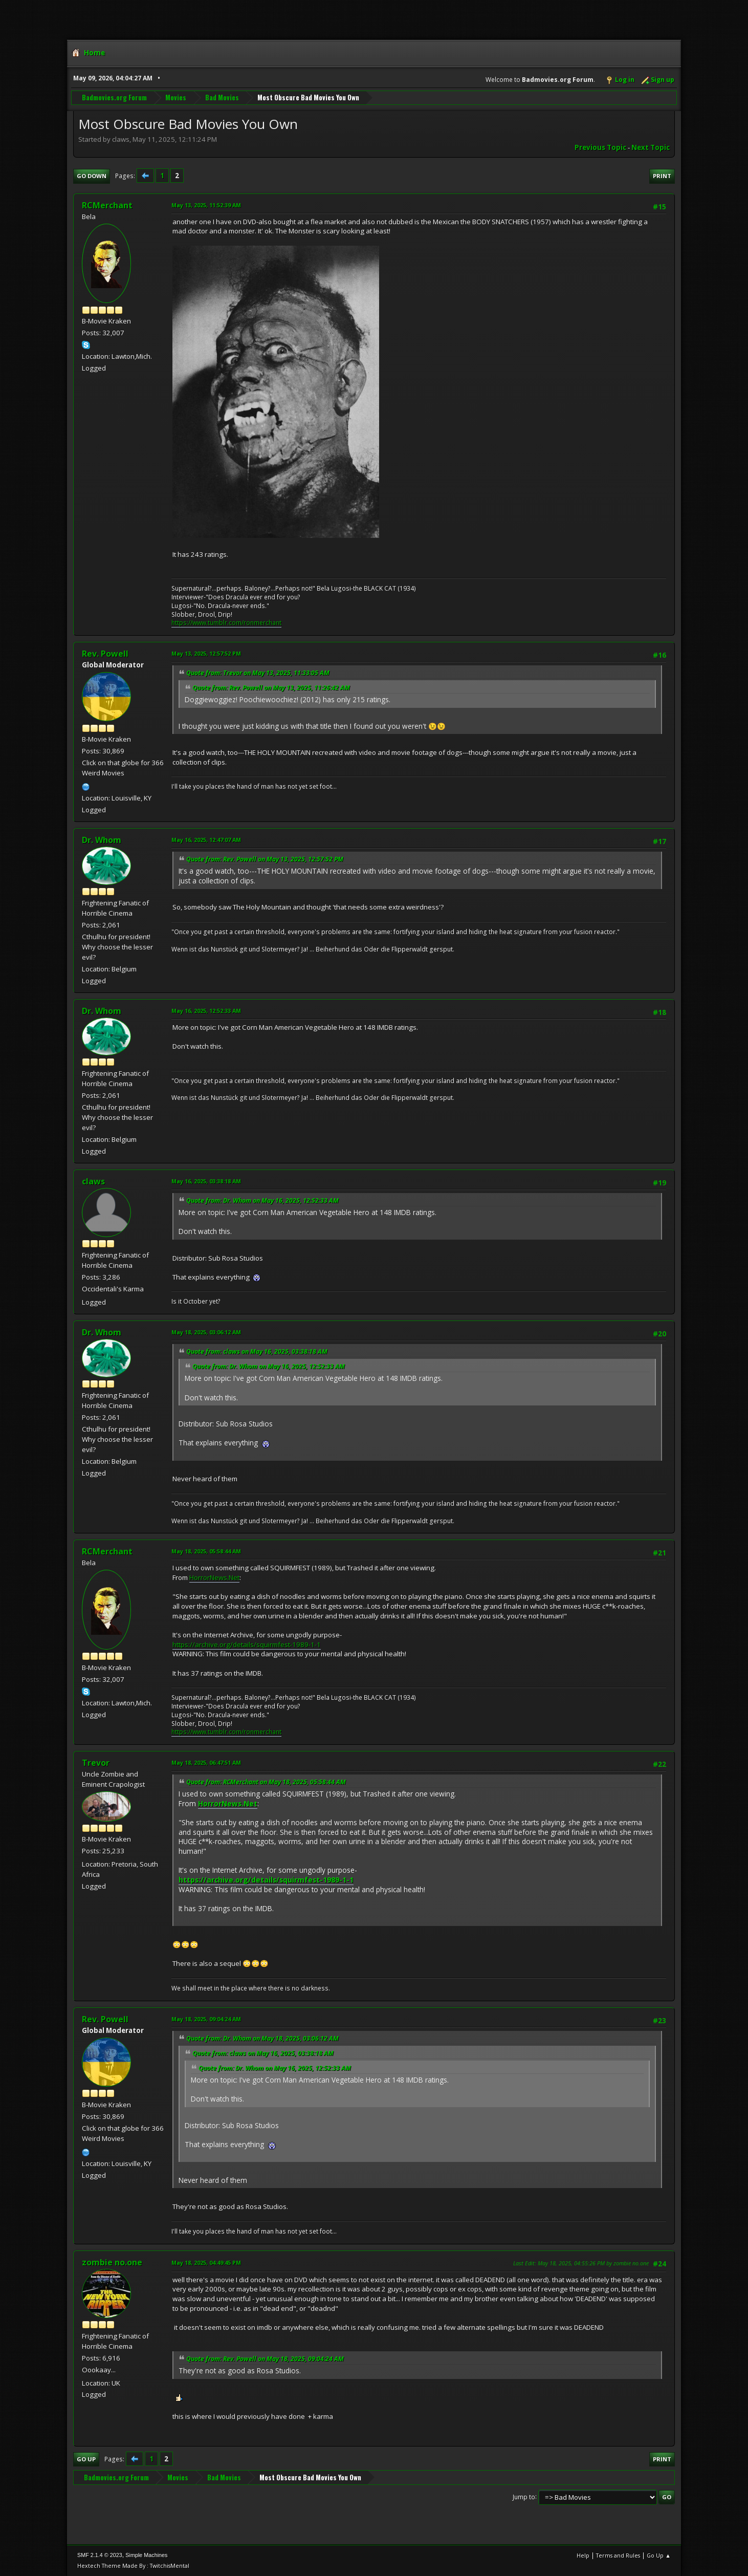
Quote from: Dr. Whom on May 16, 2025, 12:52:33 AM (262, 1200)
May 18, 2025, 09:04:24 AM (206, 2019)
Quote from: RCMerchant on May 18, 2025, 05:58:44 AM (266, 1782)
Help (583, 2555)
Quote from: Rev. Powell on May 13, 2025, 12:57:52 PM (264, 859)
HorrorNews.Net (214, 1577)
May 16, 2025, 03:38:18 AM (206, 1181)
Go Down (91, 176)
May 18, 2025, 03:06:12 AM (206, 1332)
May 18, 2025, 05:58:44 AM (206, 1551)
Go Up (86, 2459)
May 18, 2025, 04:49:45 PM (206, 2262)
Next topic (650, 147)
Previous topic (600, 147)
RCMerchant (107, 205)
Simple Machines (146, 2555)
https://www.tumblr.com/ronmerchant (226, 622)
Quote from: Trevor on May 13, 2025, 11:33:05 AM (257, 672)
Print (662, 176)
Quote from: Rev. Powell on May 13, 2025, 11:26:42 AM (271, 687)
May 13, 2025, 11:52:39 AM (206, 205)
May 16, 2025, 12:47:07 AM (206, 839)
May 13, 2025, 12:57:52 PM (206, 653)
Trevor (95, 1762)
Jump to (524, 2496)
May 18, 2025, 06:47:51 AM (206, 1762)
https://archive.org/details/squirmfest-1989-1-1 (246, 1644)
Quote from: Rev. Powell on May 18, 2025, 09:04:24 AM (265, 2358)
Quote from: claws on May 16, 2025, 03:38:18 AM (256, 1351)
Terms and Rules (618, 2555)
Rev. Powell (105, 653)
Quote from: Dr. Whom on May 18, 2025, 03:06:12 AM (262, 2038)
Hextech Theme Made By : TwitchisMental (133, 2565)
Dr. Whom (101, 840)
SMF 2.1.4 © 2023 (99, 2555)
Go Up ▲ (659, 2555)
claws (93, 1181)
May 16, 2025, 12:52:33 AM (206, 1010)
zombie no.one (112, 2262)
